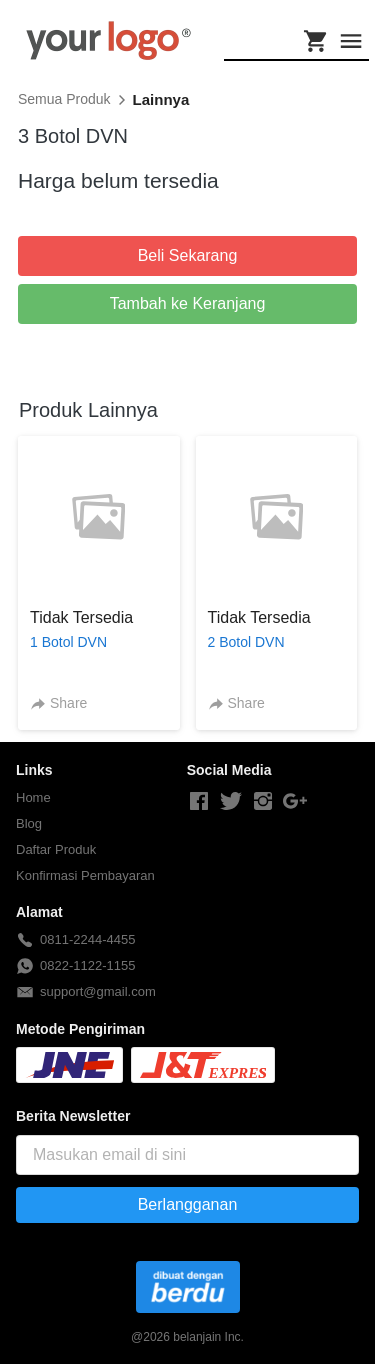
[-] (199, 802)
